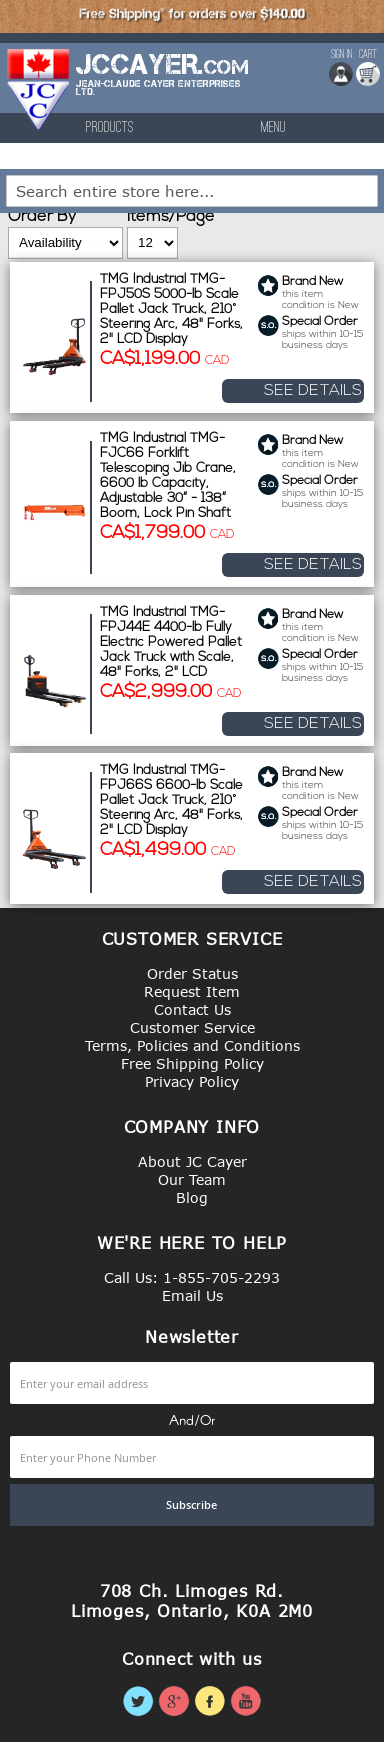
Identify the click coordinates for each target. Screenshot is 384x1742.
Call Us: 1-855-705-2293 (192, 1277)
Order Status (192, 973)
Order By (42, 217)
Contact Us (192, 1009)
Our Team (192, 1179)
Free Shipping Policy (192, 1063)
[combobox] (192, 191)
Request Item (192, 991)
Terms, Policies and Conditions (192, 1045)
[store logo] (39, 89)
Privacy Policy (192, 1081)
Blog (192, 1197)
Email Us (192, 1295)
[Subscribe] (192, 1505)
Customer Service (192, 1027)
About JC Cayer (192, 1161)
